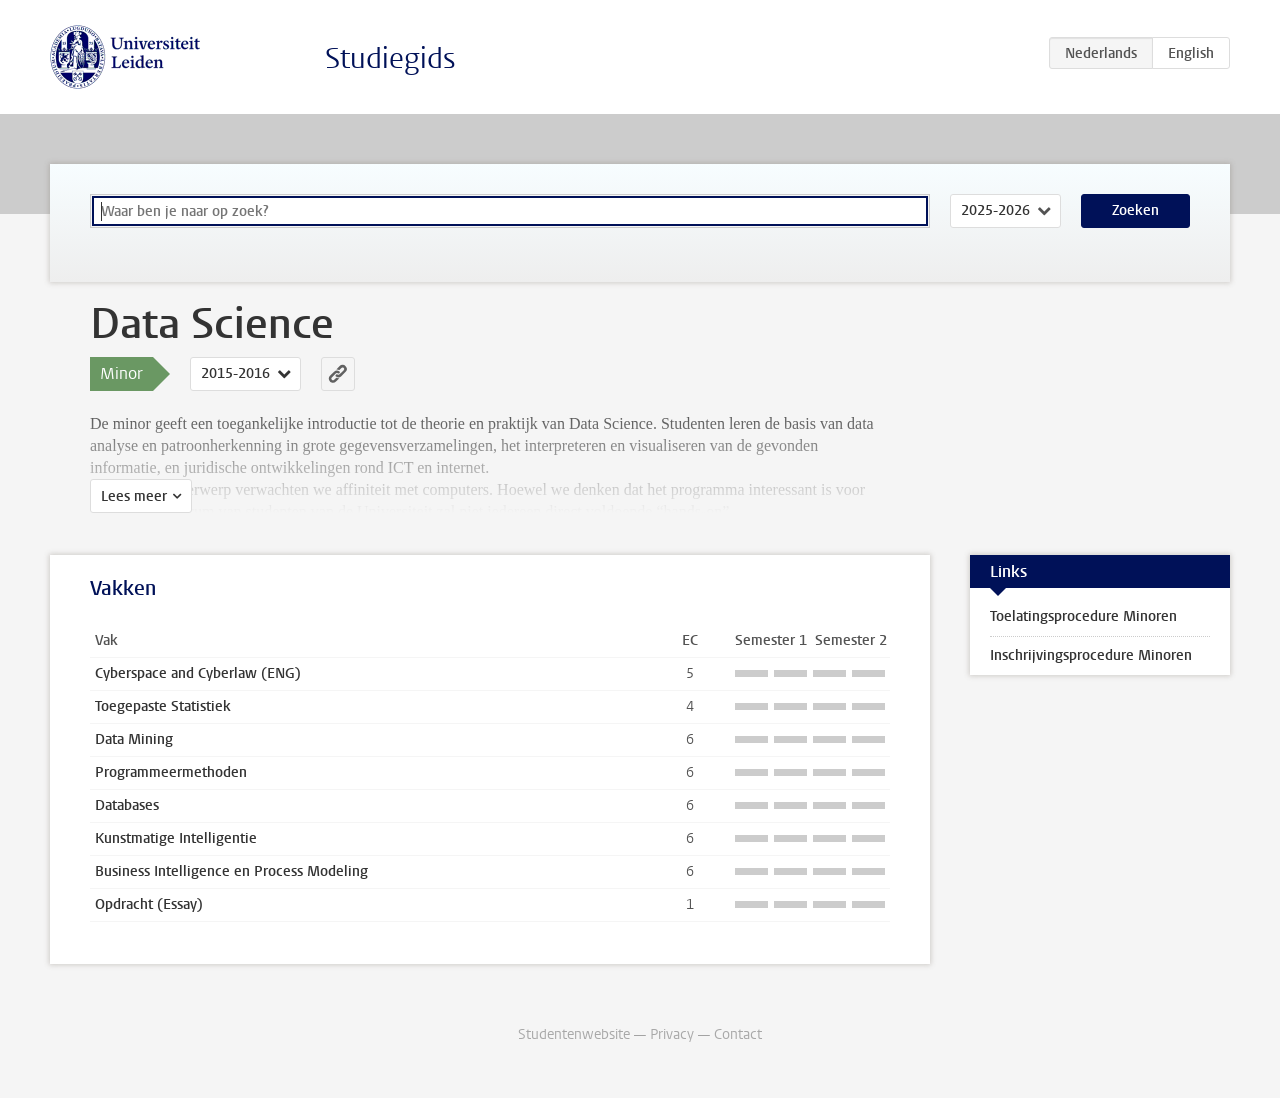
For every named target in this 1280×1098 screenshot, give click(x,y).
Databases (127, 805)
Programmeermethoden (171, 772)
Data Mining (134, 739)
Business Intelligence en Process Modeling (231, 871)
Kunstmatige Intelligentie (176, 838)
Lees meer (134, 496)
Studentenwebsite (574, 1034)
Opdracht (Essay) (149, 904)
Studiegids (390, 58)
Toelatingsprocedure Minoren (1083, 616)
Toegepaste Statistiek (163, 706)
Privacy (672, 1034)
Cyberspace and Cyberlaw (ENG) (198, 673)
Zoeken (1135, 210)
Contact (738, 1034)
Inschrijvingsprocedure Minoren (1091, 655)
